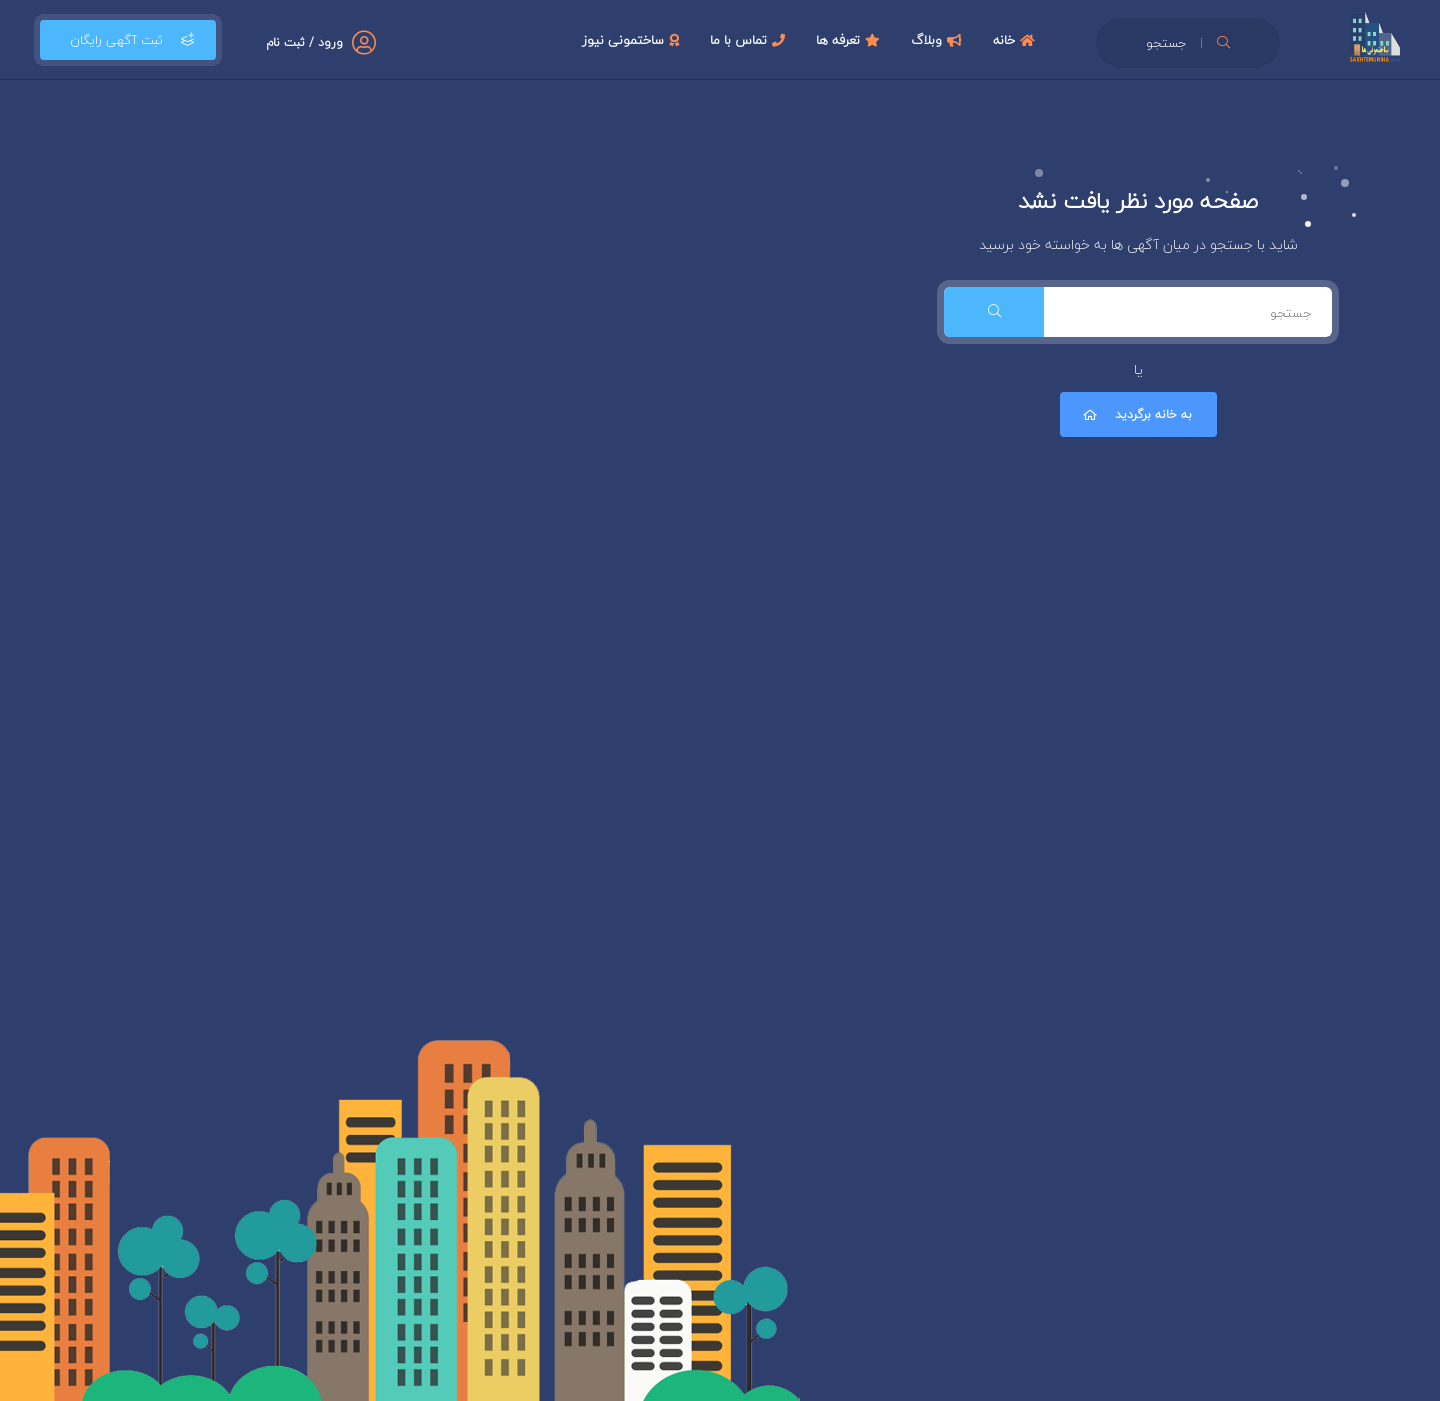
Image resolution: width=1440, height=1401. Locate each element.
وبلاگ (939, 40)
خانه (1016, 40)
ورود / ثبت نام (304, 42)
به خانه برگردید (1136, 414)
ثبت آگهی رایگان (128, 40)
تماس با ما (750, 40)
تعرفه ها (850, 40)
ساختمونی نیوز (633, 40)
